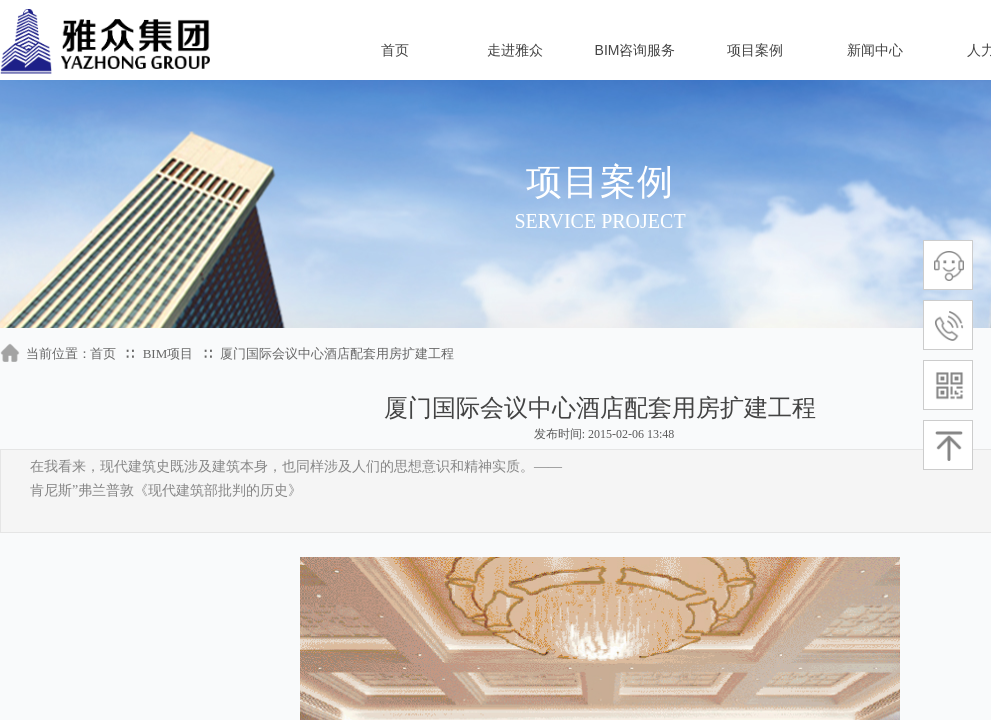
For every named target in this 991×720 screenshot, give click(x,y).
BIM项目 (168, 353)
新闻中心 (875, 50)
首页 (395, 50)
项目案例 (755, 50)
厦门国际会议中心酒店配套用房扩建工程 (337, 353)
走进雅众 (515, 50)
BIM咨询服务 (635, 50)
